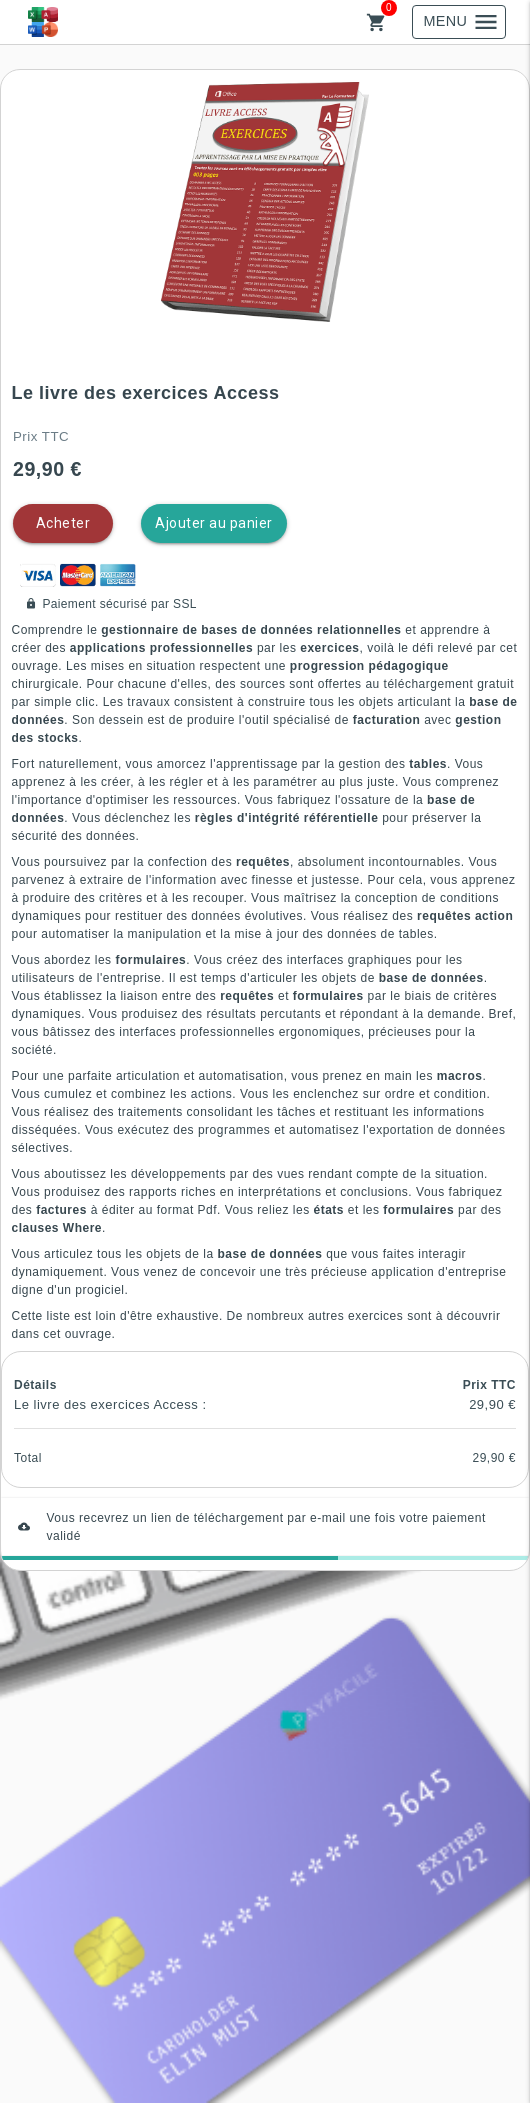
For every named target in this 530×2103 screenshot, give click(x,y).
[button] (265, 202)
